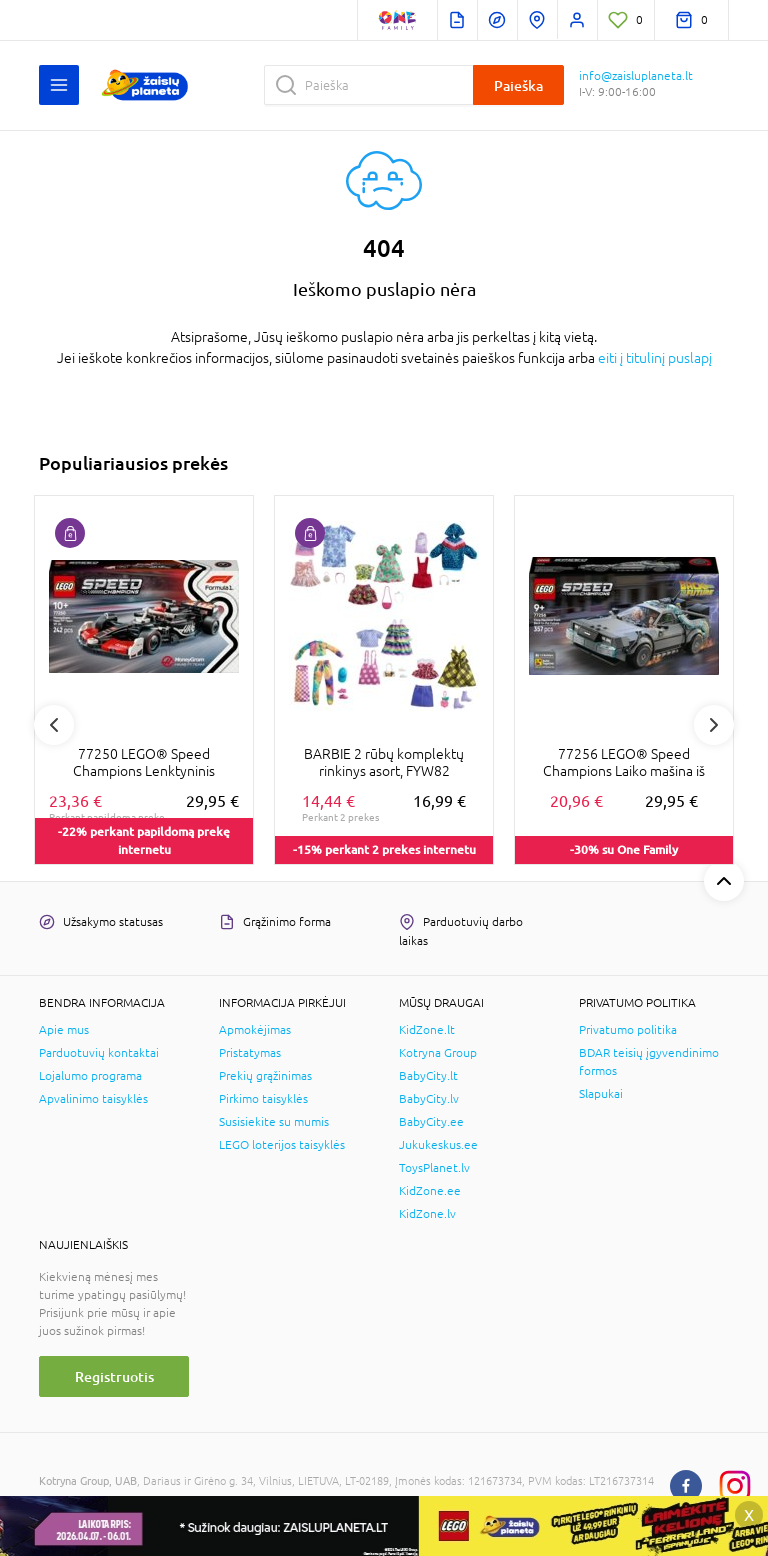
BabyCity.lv (429, 1099)
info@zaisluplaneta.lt (636, 76)
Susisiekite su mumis (274, 1122)
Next (714, 725)
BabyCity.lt (428, 1076)
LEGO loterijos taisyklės (282, 1145)
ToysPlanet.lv (434, 1168)
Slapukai (601, 1094)
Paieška (518, 85)
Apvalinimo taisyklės (93, 1099)
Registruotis (114, 1376)
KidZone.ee (430, 1191)
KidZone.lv (427, 1214)
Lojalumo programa (90, 1076)
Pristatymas (250, 1053)
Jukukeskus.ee (438, 1145)
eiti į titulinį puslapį (655, 358)
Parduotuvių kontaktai (99, 1053)
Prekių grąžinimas (265, 1076)
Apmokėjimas (255, 1030)
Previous (54, 725)
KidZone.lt (427, 1030)
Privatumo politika (628, 1030)
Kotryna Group (438, 1053)
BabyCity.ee (431, 1122)
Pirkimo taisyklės (263, 1099)
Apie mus (64, 1030)
